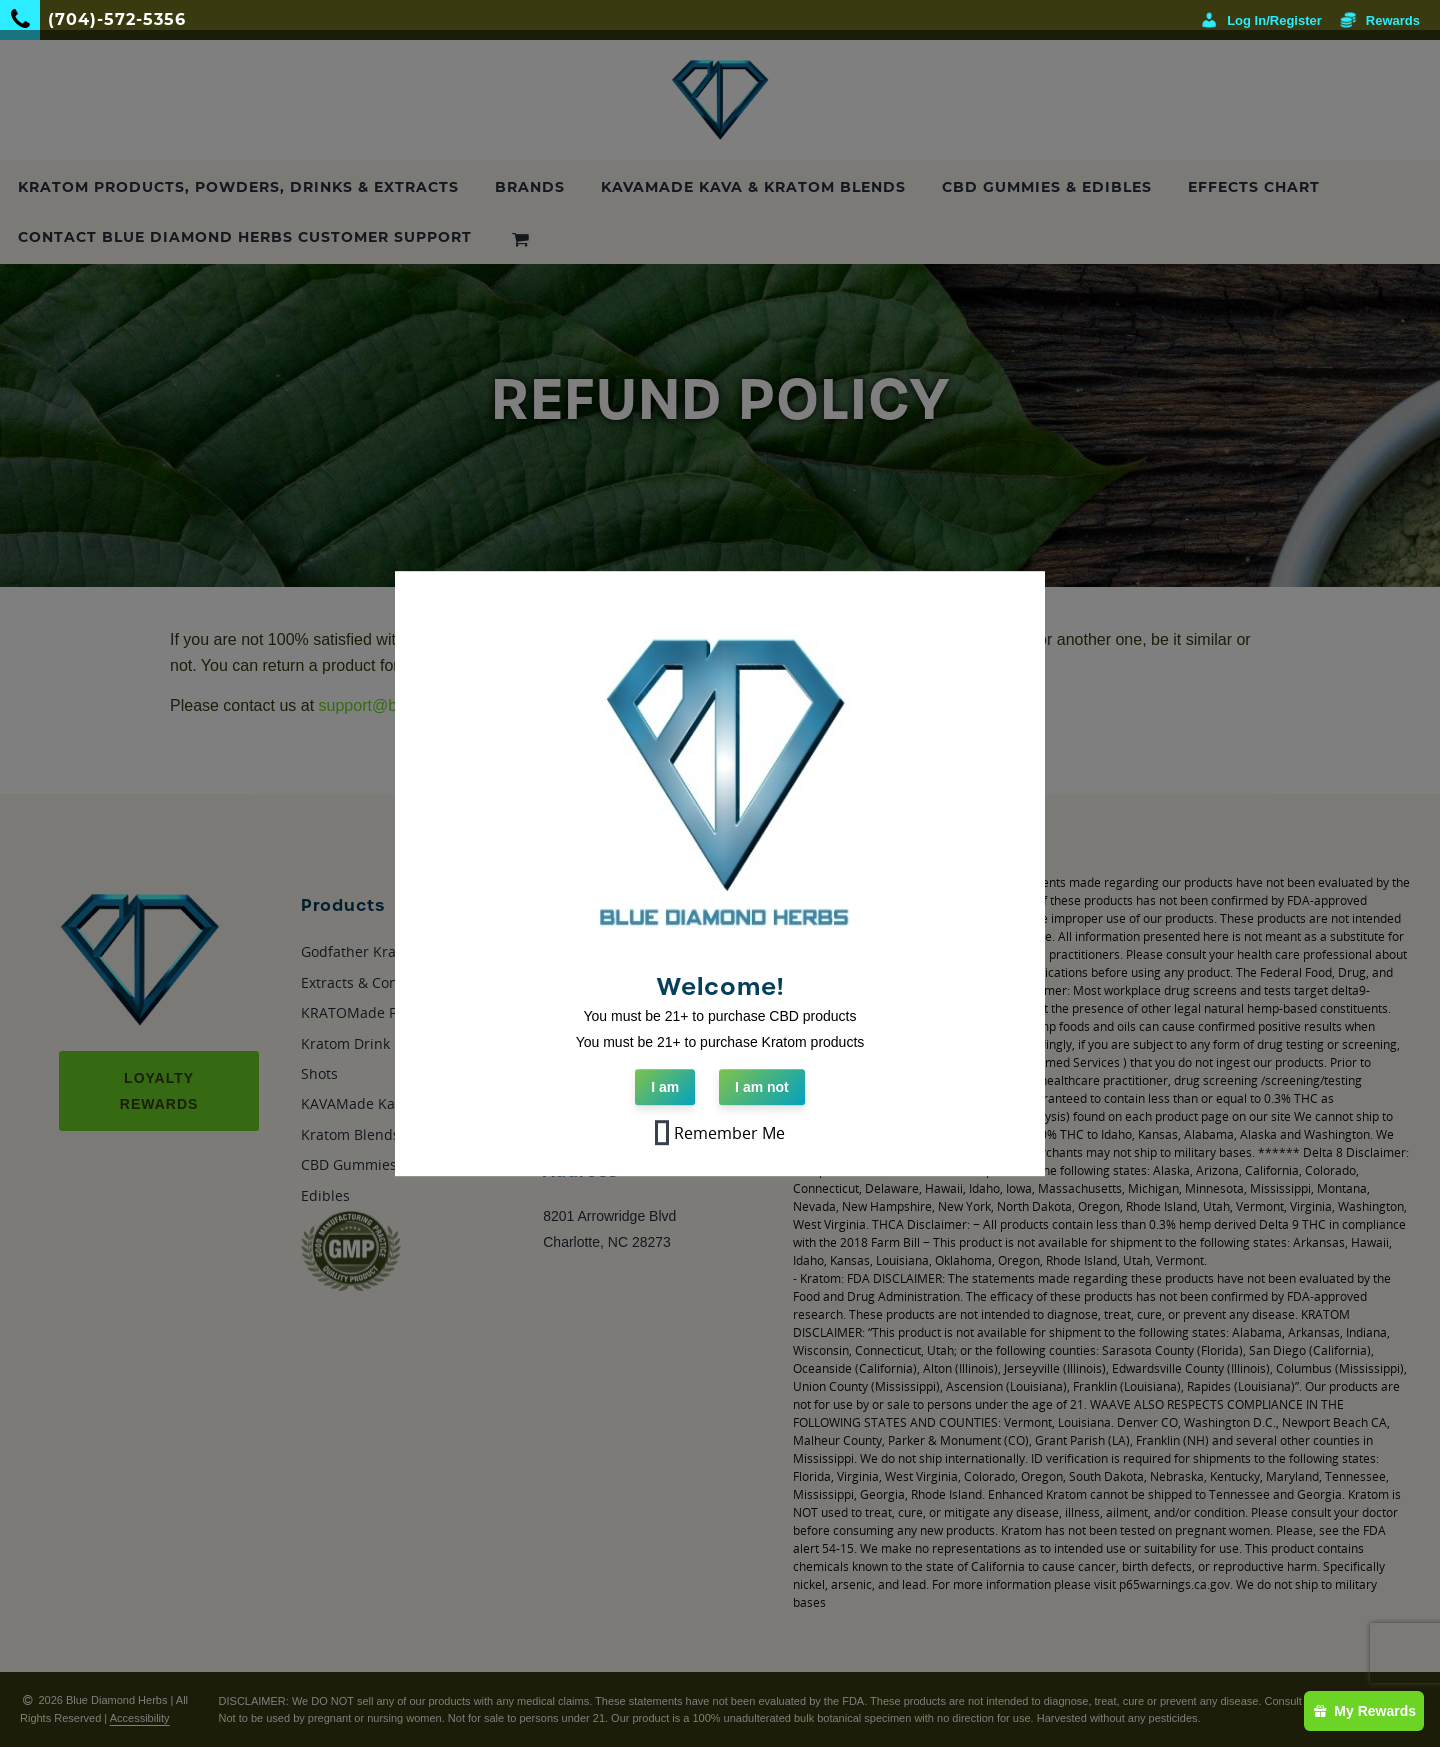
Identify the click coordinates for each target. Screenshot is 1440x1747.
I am (665, 1088)
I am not (762, 1088)
